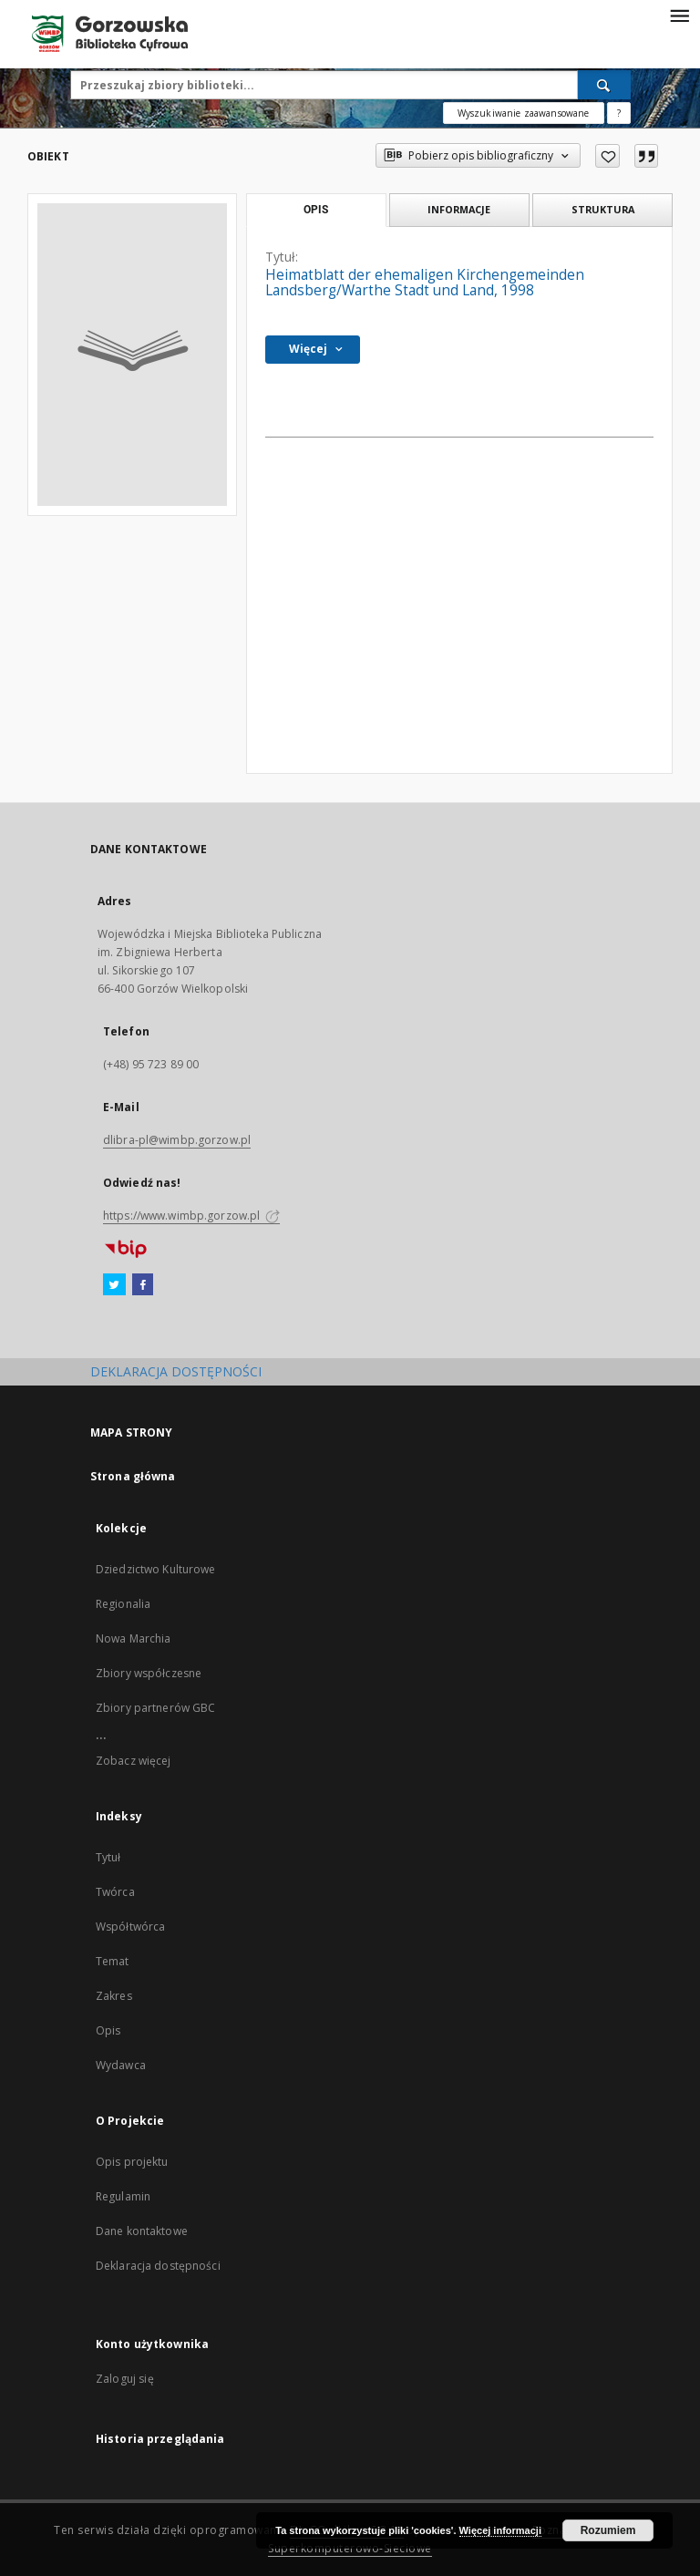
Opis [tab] (316, 209)
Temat (112, 1961)
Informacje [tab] (458, 209)
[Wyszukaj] (604, 84)
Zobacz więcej (133, 1760)
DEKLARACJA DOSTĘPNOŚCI (176, 1371)
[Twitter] (114, 1285)
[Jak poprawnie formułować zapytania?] (619, 113)
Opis (108, 2030)
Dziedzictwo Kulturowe (156, 1569)
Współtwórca (130, 1926)
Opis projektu (132, 2161)
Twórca (115, 1892)
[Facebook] (142, 1285)
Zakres (114, 1996)
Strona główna (133, 1476)
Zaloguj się (125, 2378)
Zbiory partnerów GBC (155, 1708)
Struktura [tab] (602, 209)
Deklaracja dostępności (158, 2265)
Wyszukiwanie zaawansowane (524, 113)
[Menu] (679, 14)
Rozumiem (608, 2530)
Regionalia (123, 1604)
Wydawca (121, 2065)
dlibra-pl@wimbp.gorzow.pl (177, 1140)
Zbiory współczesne (148, 1673)
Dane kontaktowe (142, 2231)
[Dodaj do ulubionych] (607, 156)
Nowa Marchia (133, 1638)
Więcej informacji (500, 2530)
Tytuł (108, 1857)
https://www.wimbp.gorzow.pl (191, 1215)
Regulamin (123, 2196)
